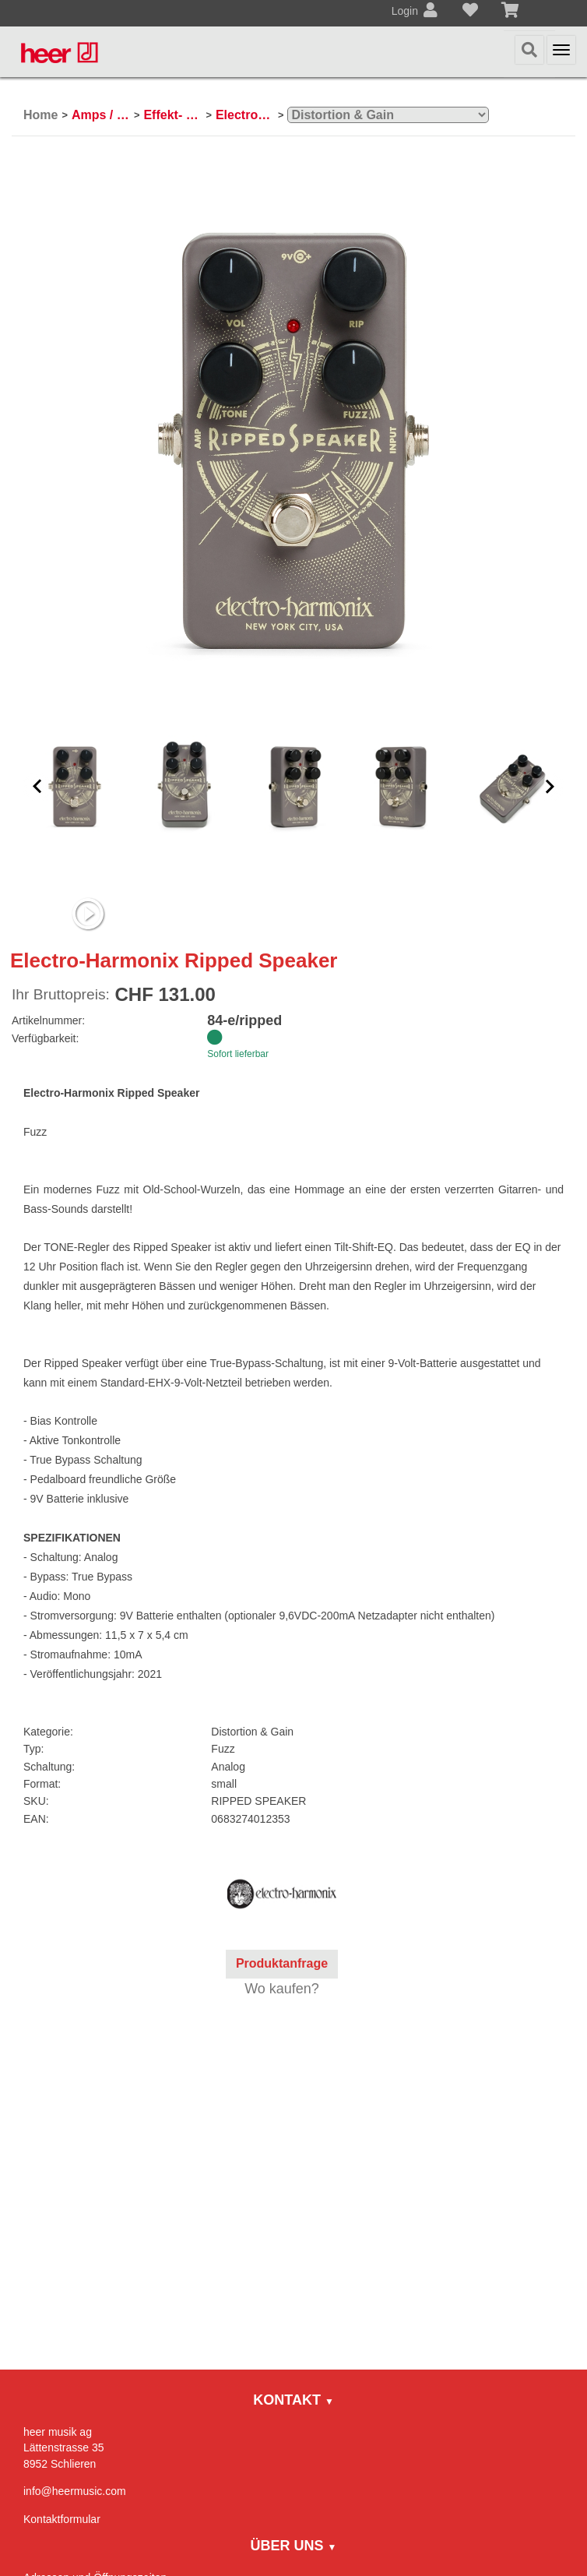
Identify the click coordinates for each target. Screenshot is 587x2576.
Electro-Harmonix (245, 115)
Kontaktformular (61, 2519)
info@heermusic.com (74, 2491)
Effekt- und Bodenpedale (172, 115)
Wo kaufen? (281, 1988)
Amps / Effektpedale (101, 115)
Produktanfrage (282, 1963)
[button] (37, 786)
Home (40, 115)
